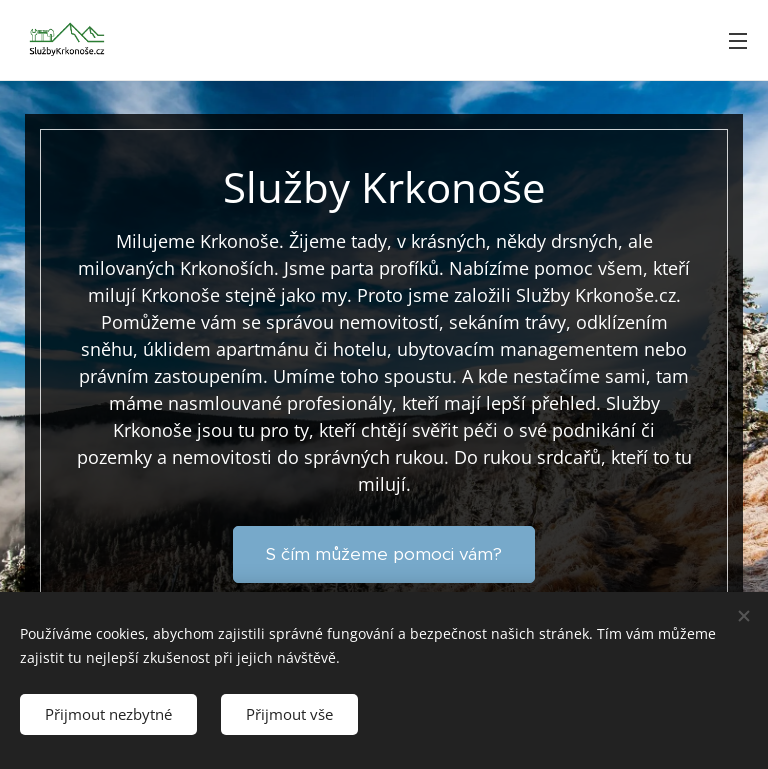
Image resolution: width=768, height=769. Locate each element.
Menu (738, 41)
